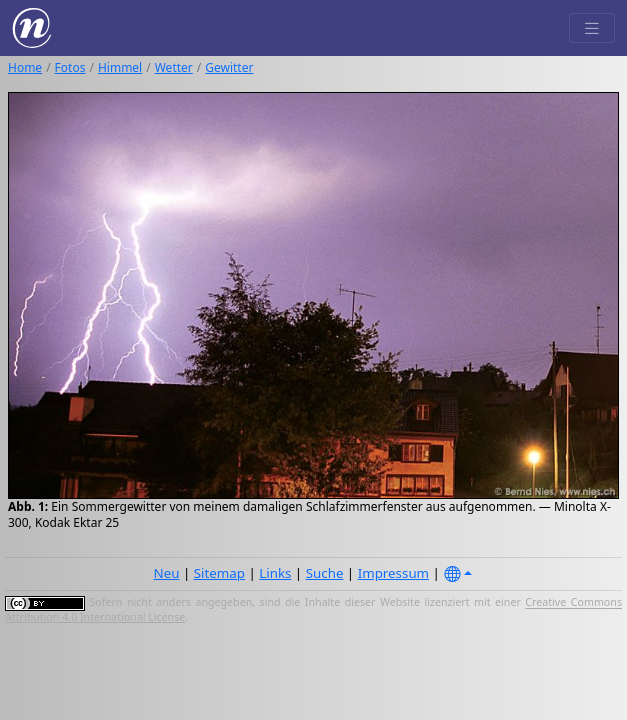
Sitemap (219, 573)
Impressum (393, 573)
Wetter (174, 67)
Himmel (120, 67)
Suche (325, 573)
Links (275, 573)
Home (25, 67)
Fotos (70, 67)
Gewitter (229, 67)
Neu (167, 573)
